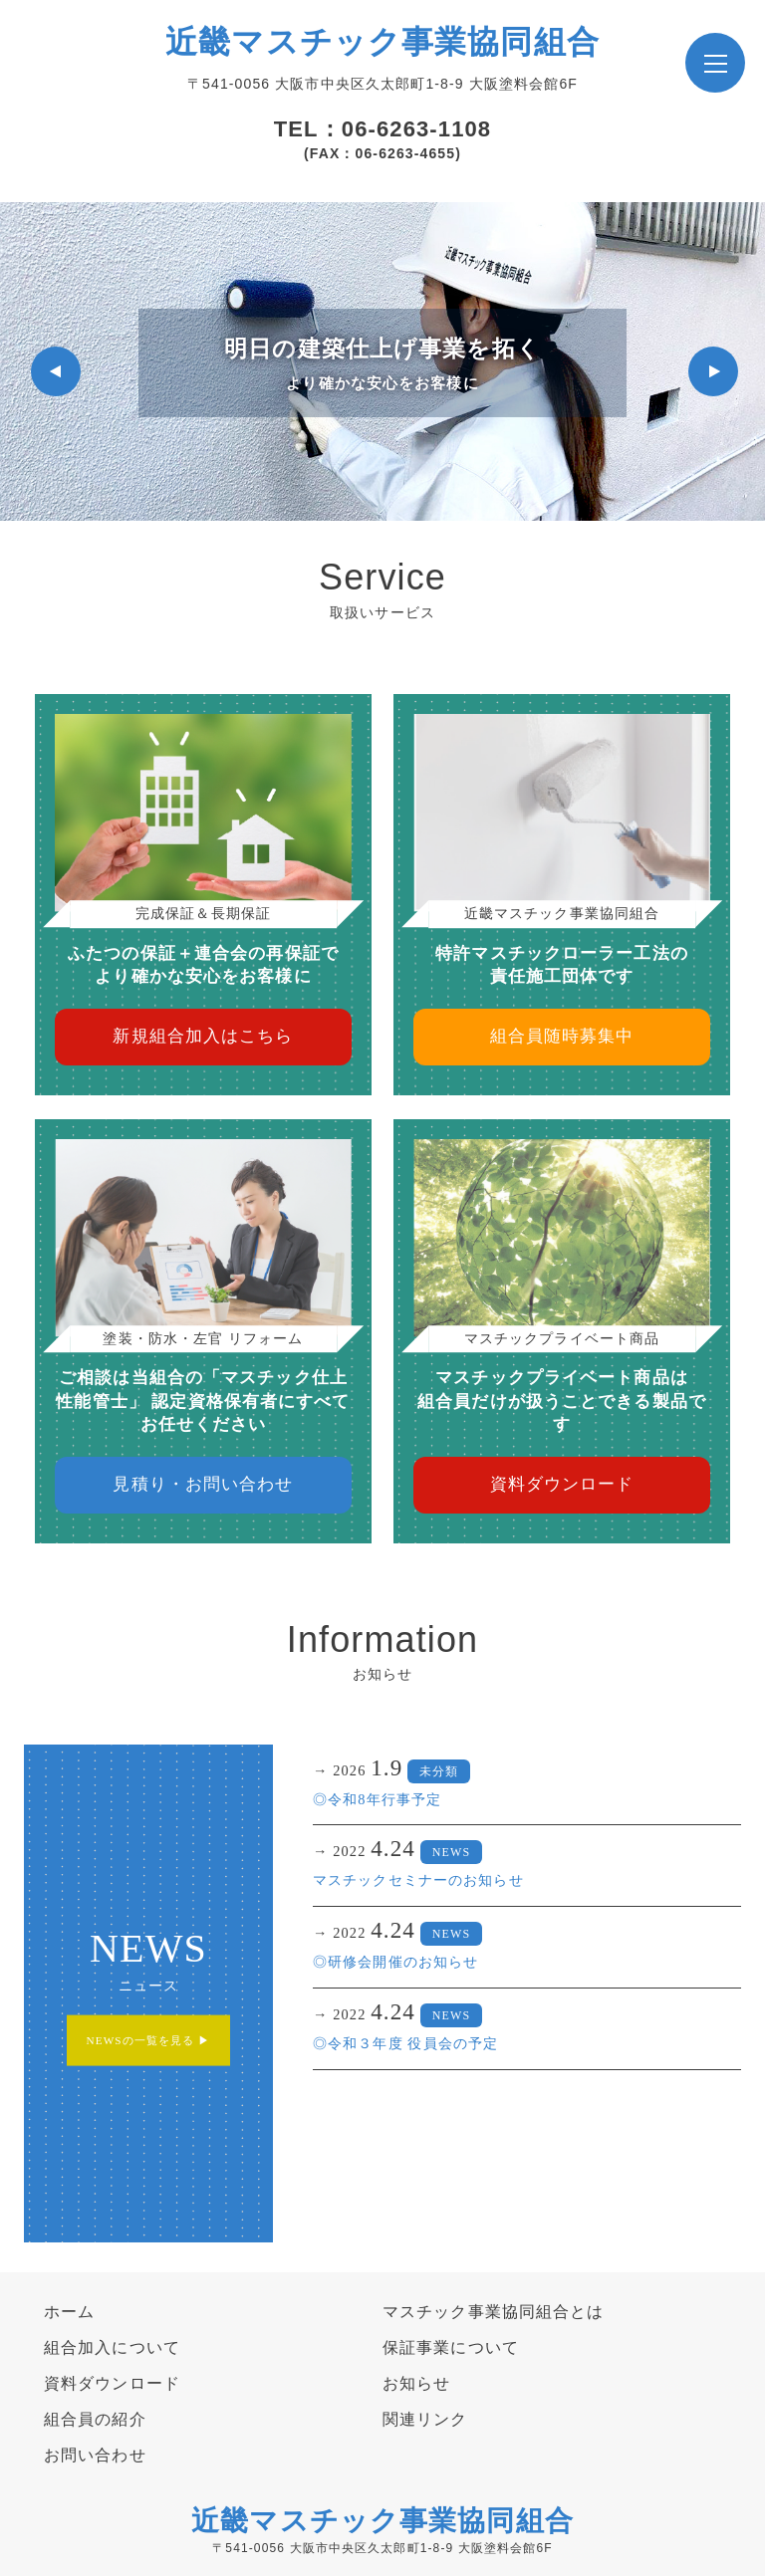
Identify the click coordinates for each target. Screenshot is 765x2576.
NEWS (451, 1852)
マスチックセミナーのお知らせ (418, 1880)
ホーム (69, 2311)
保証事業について (450, 2347)
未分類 (438, 1771)
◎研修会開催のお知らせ (395, 1962)
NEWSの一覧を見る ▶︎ (149, 2040)
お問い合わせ (95, 2455)
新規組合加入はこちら (203, 1036)
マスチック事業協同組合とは (493, 2311)
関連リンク (425, 2419)
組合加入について (112, 2347)
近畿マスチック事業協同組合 (382, 42)
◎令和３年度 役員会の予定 (405, 2043)
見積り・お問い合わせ (203, 1484)
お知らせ (416, 2383)
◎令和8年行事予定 (377, 1799)
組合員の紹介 (95, 2419)
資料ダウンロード (562, 1484)
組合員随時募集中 (562, 1036)
